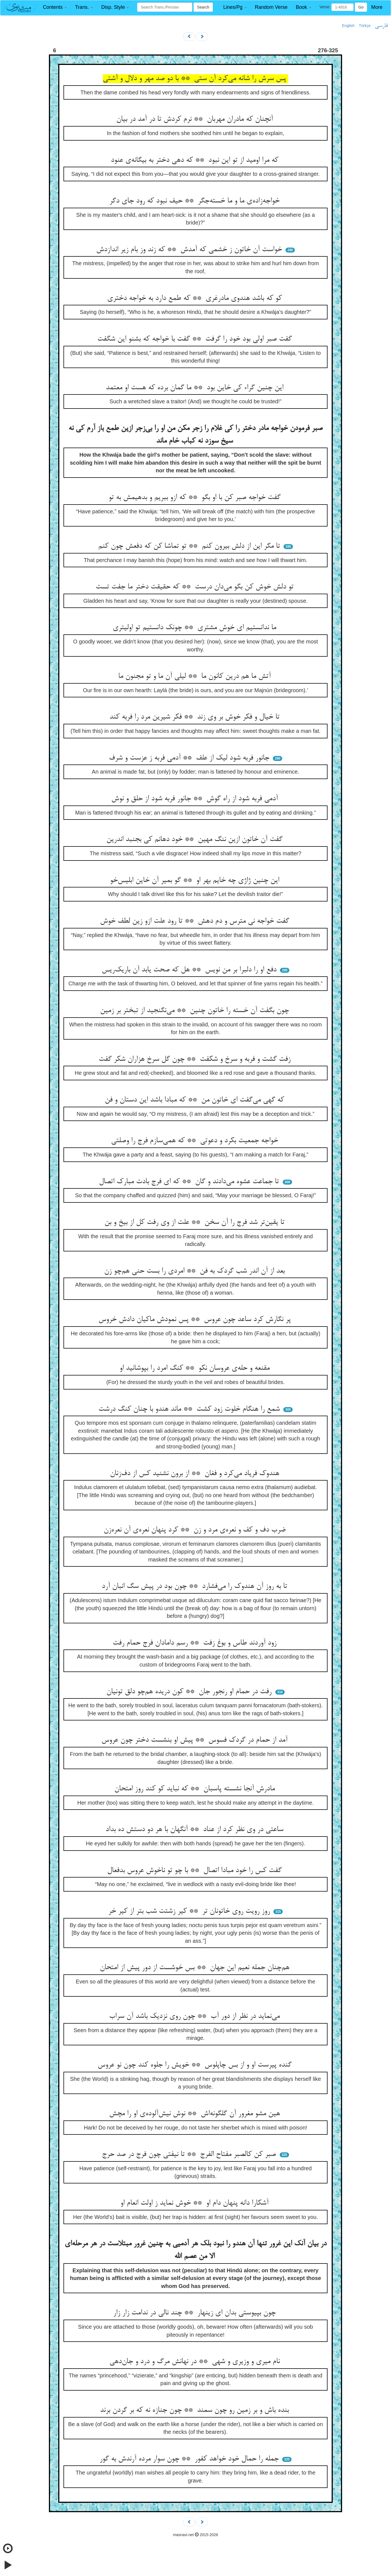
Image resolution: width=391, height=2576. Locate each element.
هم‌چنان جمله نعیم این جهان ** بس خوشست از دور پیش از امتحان (196, 1967)
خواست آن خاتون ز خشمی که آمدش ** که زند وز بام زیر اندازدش (190, 249)
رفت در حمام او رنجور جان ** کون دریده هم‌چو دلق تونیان (190, 1691)
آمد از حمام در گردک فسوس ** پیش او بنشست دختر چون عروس (195, 1740)
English (348, 25)
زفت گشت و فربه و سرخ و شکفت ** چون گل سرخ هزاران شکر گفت (196, 1059)
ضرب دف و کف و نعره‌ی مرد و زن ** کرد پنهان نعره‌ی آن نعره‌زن (196, 1530)
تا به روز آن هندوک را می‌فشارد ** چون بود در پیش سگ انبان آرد (195, 1586)
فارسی (381, 26)
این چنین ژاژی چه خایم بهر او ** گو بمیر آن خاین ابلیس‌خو (195, 880)
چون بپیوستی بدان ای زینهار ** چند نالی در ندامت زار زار (195, 2313)
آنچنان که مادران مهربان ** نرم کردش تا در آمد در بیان (195, 119)
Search (203, 7)
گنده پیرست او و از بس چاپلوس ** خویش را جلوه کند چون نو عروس (196, 2065)
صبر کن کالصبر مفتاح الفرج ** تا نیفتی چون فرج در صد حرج (190, 2154)
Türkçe (365, 25)
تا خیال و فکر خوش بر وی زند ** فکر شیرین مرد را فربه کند (195, 717)
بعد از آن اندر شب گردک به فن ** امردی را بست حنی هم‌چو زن (195, 1271)
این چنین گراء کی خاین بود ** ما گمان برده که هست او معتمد (195, 387)
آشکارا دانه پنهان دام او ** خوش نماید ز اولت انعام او (195, 2203)
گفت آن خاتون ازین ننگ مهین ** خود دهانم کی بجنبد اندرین (195, 839)
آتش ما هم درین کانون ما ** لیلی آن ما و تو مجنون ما (195, 676)
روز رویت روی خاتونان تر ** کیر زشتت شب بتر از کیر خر (190, 1911)
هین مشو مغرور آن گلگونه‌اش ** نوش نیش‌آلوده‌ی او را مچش (195, 2113)
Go (361, 7)
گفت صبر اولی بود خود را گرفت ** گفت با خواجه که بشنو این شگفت (195, 339)
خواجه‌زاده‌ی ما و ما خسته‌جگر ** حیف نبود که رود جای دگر (195, 201)
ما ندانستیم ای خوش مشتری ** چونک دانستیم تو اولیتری (195, 627)
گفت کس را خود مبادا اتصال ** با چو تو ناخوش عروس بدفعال (195, 1870)
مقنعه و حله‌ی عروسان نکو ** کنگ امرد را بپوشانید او (196, 1368)
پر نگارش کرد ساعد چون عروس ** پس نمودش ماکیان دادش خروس (195, 1319)
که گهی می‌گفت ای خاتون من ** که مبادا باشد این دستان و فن (195, 1100)
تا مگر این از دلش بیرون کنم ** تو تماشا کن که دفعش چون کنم (190, 546)
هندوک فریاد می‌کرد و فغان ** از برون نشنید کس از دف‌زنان (195, 1473)
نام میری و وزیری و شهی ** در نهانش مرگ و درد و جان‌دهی (195, 2361)
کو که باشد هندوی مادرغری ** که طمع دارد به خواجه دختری (195, 298)
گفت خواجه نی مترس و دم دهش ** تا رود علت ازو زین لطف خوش (195, 921)
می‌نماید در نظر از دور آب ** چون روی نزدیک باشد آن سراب (195, 2016)
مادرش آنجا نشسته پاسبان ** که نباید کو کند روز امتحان (195, 1789)
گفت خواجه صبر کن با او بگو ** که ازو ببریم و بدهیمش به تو (196, 497)
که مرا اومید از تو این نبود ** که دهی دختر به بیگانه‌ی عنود (196, 160)
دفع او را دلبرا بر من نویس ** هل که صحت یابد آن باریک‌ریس (190, 970)
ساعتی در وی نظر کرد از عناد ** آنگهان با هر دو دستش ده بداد (195, 1829)
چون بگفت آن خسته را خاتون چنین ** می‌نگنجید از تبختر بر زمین (195, 1010)
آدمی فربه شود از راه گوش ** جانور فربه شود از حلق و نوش (195, 798)
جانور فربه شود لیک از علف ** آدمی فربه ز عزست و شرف (190, 758)
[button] (55, 7)
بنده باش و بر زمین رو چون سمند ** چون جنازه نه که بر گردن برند (195, 2410)
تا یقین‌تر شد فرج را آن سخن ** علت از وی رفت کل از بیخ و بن (195, 1222)
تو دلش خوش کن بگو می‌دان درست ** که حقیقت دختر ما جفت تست (196, 587)
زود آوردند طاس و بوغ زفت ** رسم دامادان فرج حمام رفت (196, 1643)
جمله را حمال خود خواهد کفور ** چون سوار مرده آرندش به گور (190, 2459)
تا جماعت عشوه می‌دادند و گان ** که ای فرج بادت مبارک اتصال (190, 1181)
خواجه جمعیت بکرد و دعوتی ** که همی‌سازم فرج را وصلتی (195, 1140)
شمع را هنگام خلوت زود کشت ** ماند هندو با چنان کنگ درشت (190, 1409)
